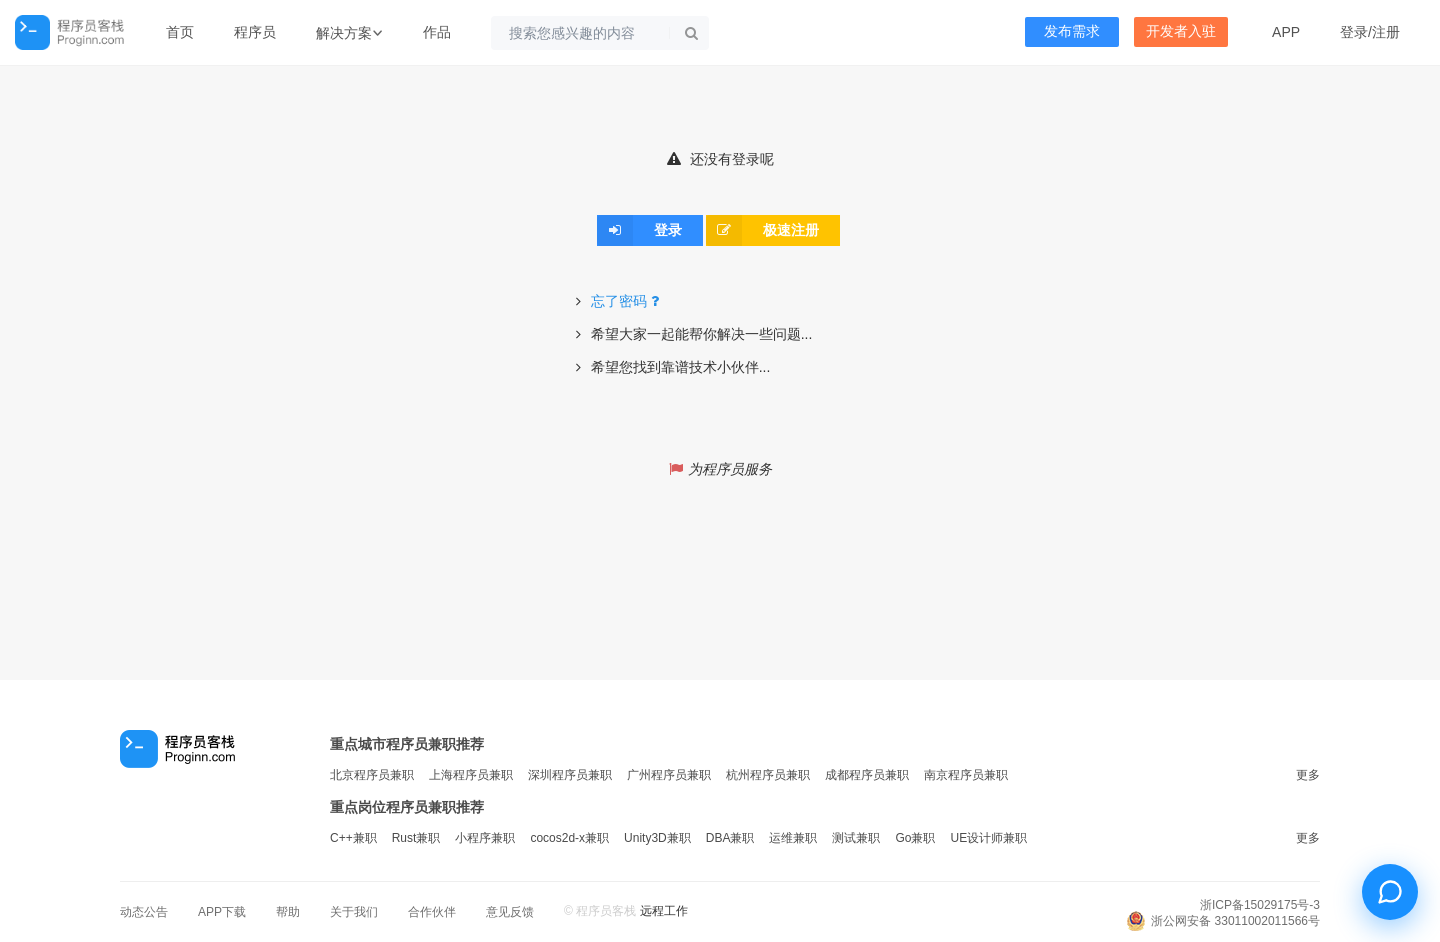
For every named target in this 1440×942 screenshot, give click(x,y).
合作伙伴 (432, 912)
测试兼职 (856, 838)
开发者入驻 (1181, 31)
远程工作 (664, 911)
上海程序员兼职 (471, 775)
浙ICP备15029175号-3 (1260, 905)
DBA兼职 (730, 838)
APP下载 (222, 912)
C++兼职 (353, 838)
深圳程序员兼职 (570, 775)
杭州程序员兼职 (768, 775)
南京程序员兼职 (966, 775)
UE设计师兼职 (988, 838)
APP (1286, 32)
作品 (437, 32)
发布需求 (1072, 31)
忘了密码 (627, 301)
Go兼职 (915, 838)
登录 (1354, 32)
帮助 (288, 912)
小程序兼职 (485, 838)
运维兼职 (793, 838)
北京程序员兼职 (372, 775)
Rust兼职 (416, 838)
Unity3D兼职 (657, 838)
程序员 (255, 32)
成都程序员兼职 (867, 775)
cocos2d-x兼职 (569, 838)
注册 (1386, 32)
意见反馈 (510, 912)
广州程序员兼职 (669, 775)
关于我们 (354, 912)
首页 (180, 32)
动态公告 (144, 912)
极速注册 (762, 230)
